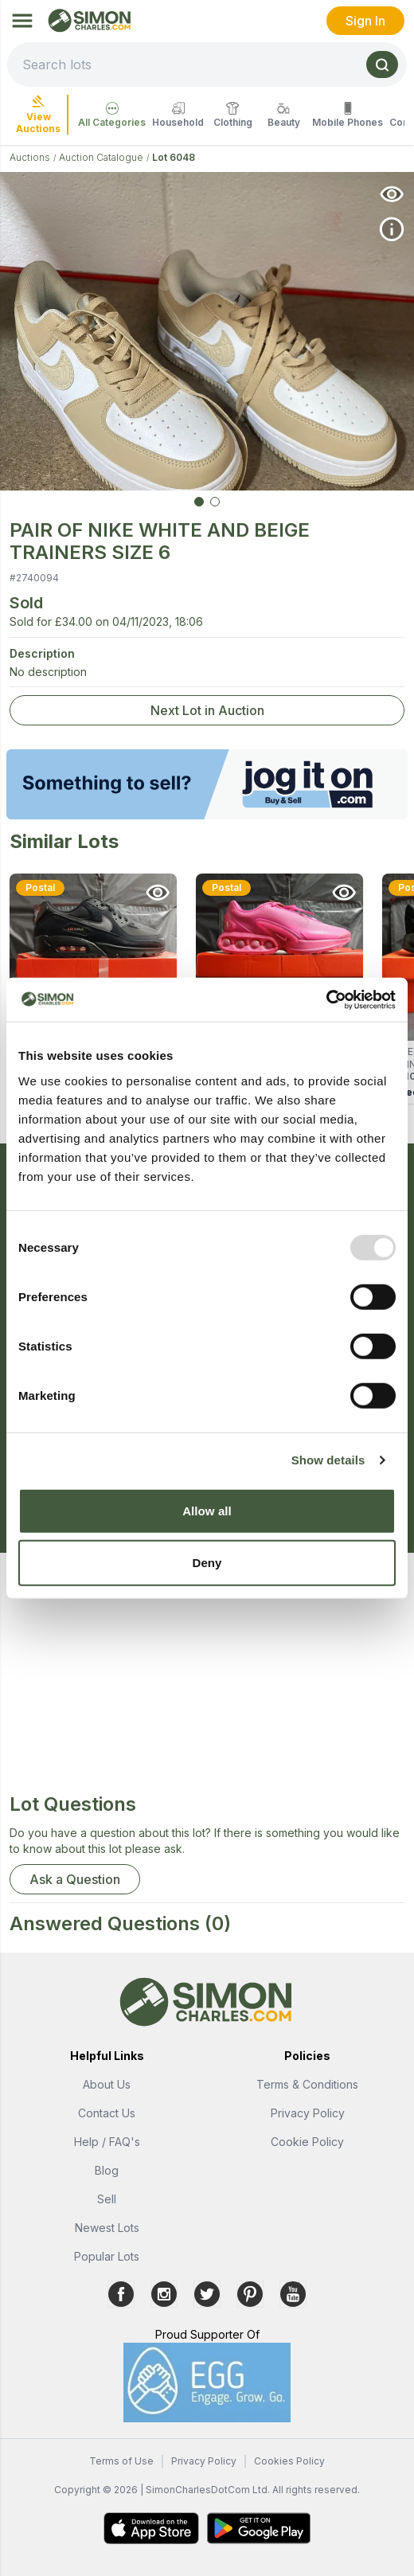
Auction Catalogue (101, 157)
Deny (206, 1562)
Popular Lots (106, 2256)
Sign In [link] (365, 21)
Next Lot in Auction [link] (207, 710)
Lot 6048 (173, 157)
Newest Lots (107, 2227)
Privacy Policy (308, 2113)
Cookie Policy (307, 2141)
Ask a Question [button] (74, 1879)
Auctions (30, 157)
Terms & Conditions (307, 2084)
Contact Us (106, 2113)
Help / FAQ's (107, 2141)
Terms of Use (121, 2461)
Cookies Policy (289, 2461)
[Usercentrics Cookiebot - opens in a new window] (326, 999)
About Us (107, 2084)
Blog (107, 2170)
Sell (106, 2199)
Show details (328, 1460)
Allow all (207, 1510)
